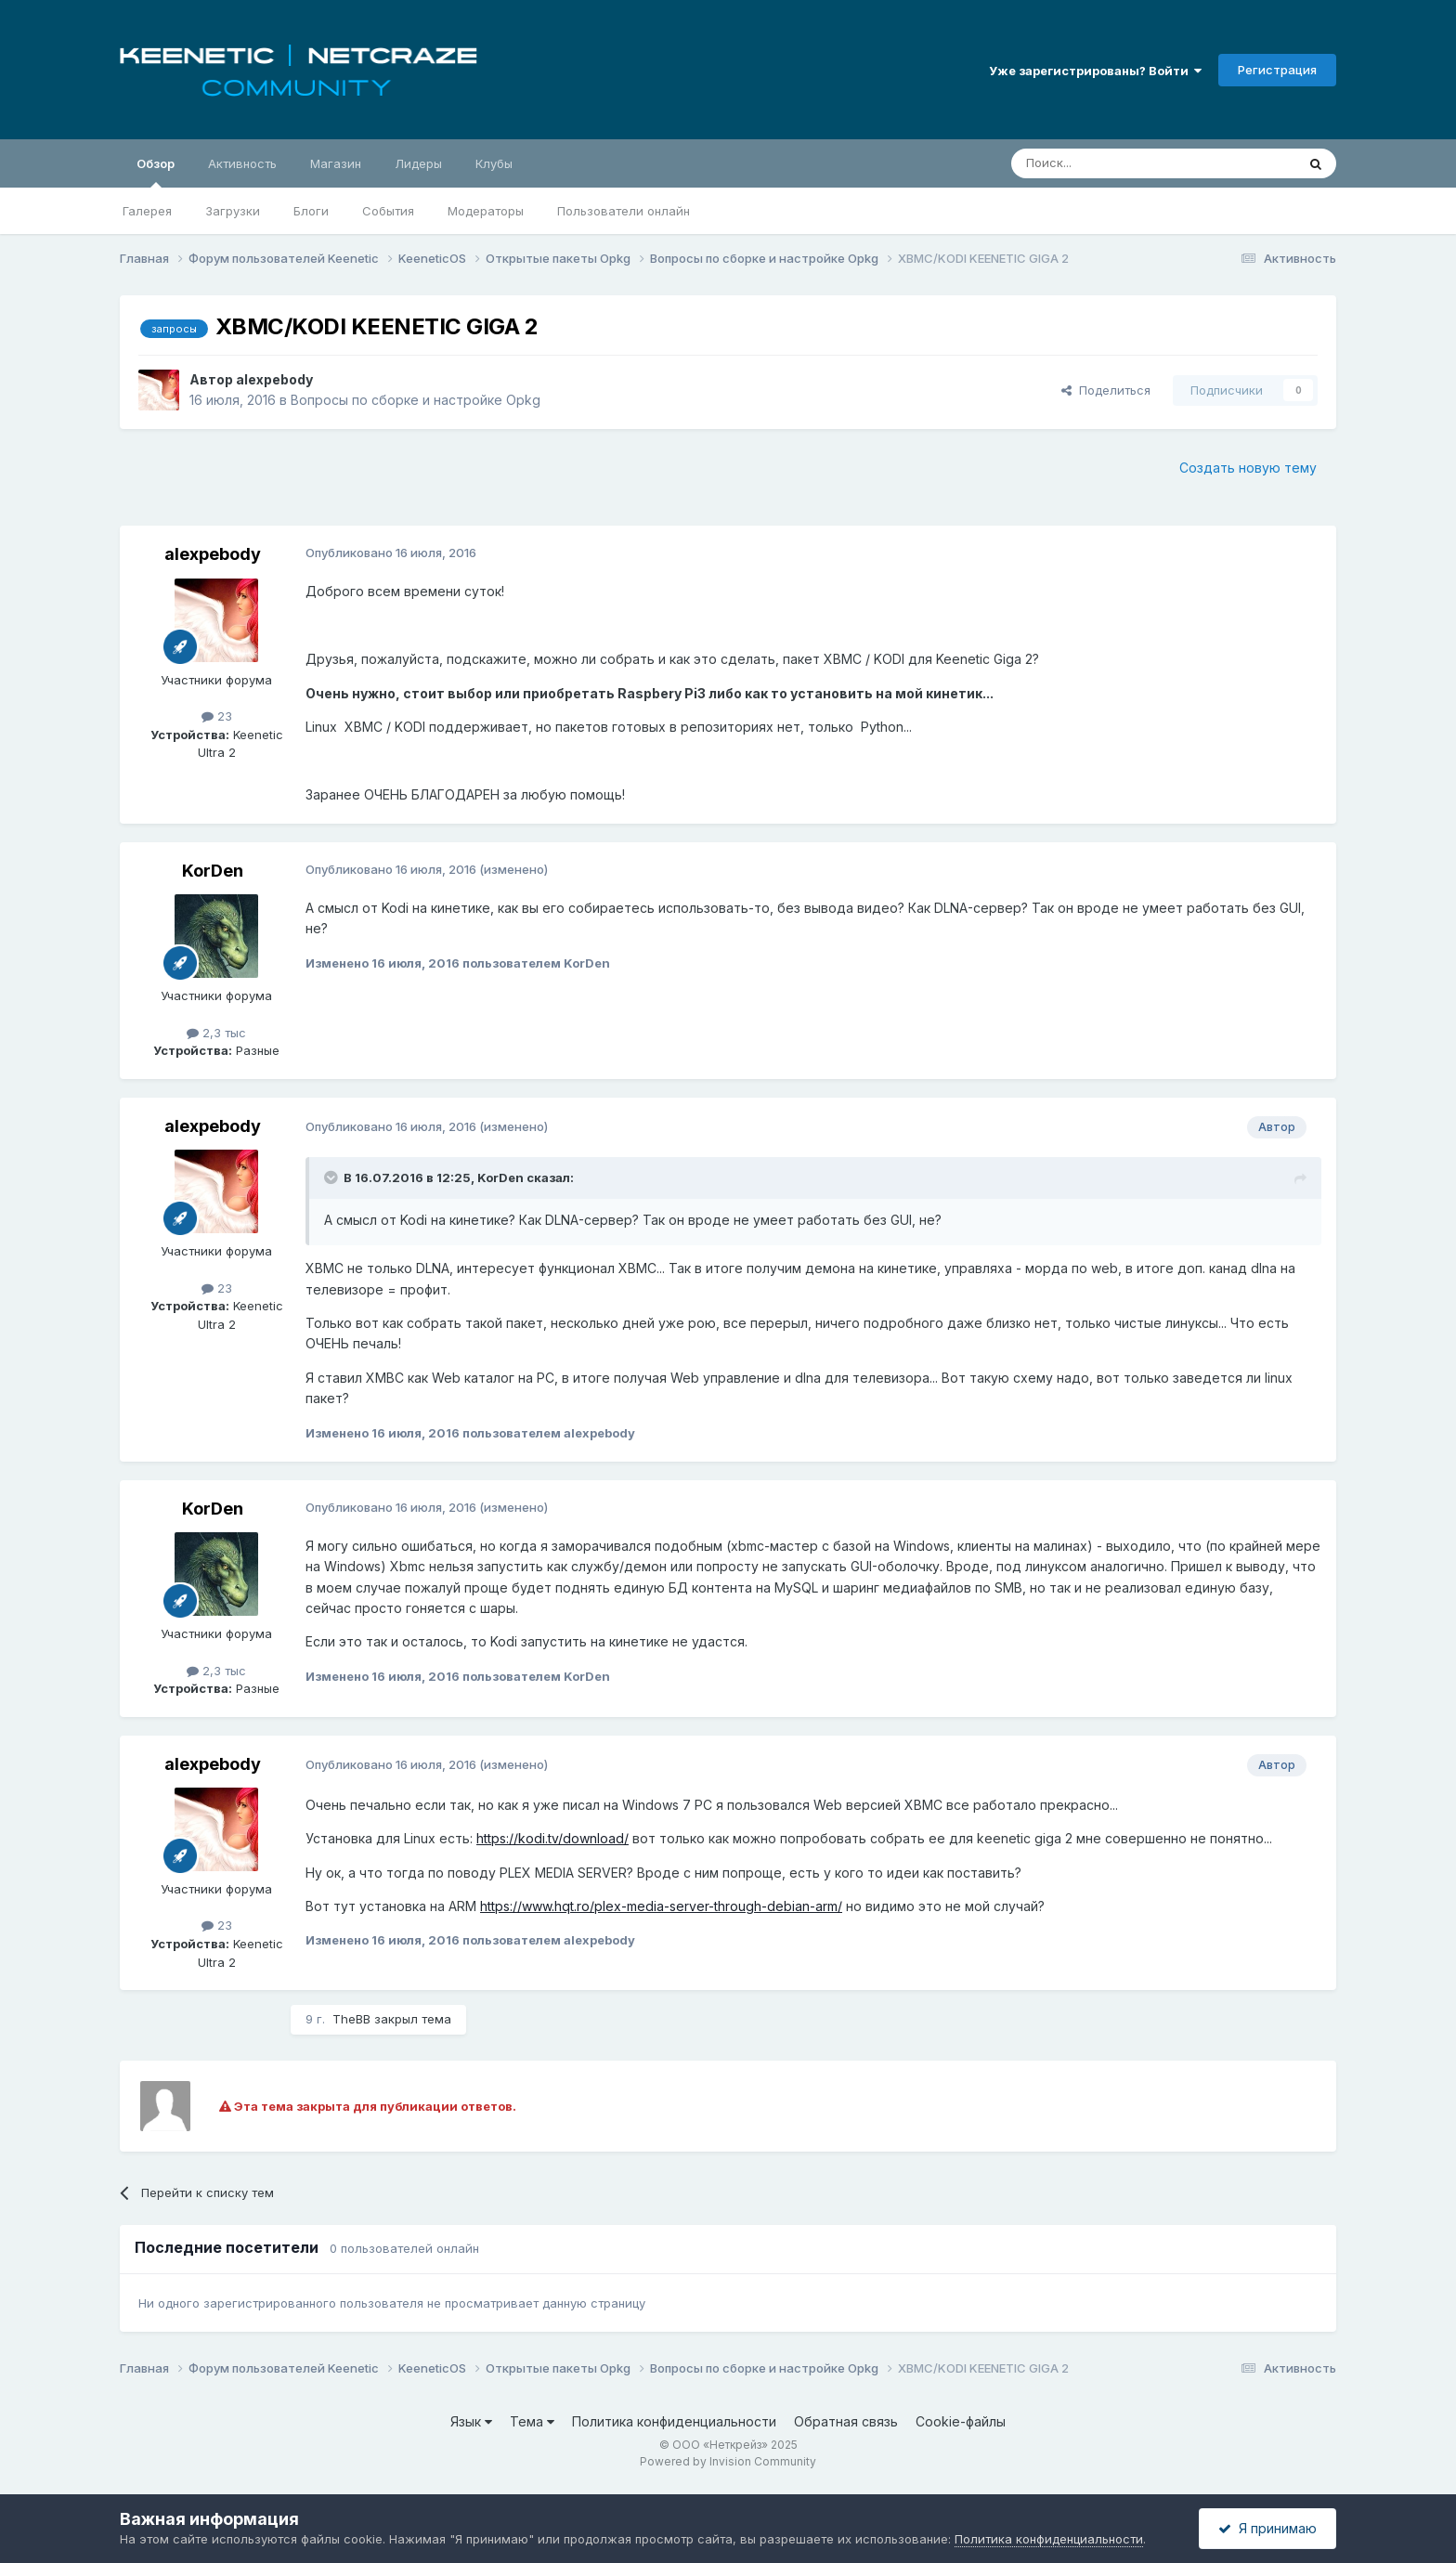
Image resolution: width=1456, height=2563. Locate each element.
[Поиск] (1110, 163)
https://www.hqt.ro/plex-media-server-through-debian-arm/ (661, 1906)
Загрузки (232, 210)
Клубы (494, 163)
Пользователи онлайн (623, 210)
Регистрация (1277, 69)
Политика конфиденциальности (674, 2421)
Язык (471, 2421)
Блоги (311, 210)
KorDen (212, 870)
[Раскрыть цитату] (332, 1177)
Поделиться (1105, 390)
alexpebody (274, 379)
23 (217, 716)
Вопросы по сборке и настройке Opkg (415, 400)
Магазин (335, 163)
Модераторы (486, 210)
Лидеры (418, 163)
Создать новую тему (1248, 467)
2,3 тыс (216, 1032)
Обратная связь (846, 2421)
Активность (242, 163)
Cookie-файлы (961, 2421)
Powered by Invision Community (728, 2461)
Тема (532, 2421)
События (388, 210)
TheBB (351, 2018)
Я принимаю (1267, 2528)
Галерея (147, 210)
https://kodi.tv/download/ (552, 1838)
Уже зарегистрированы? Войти (1095, 70)
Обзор (155, 172)
